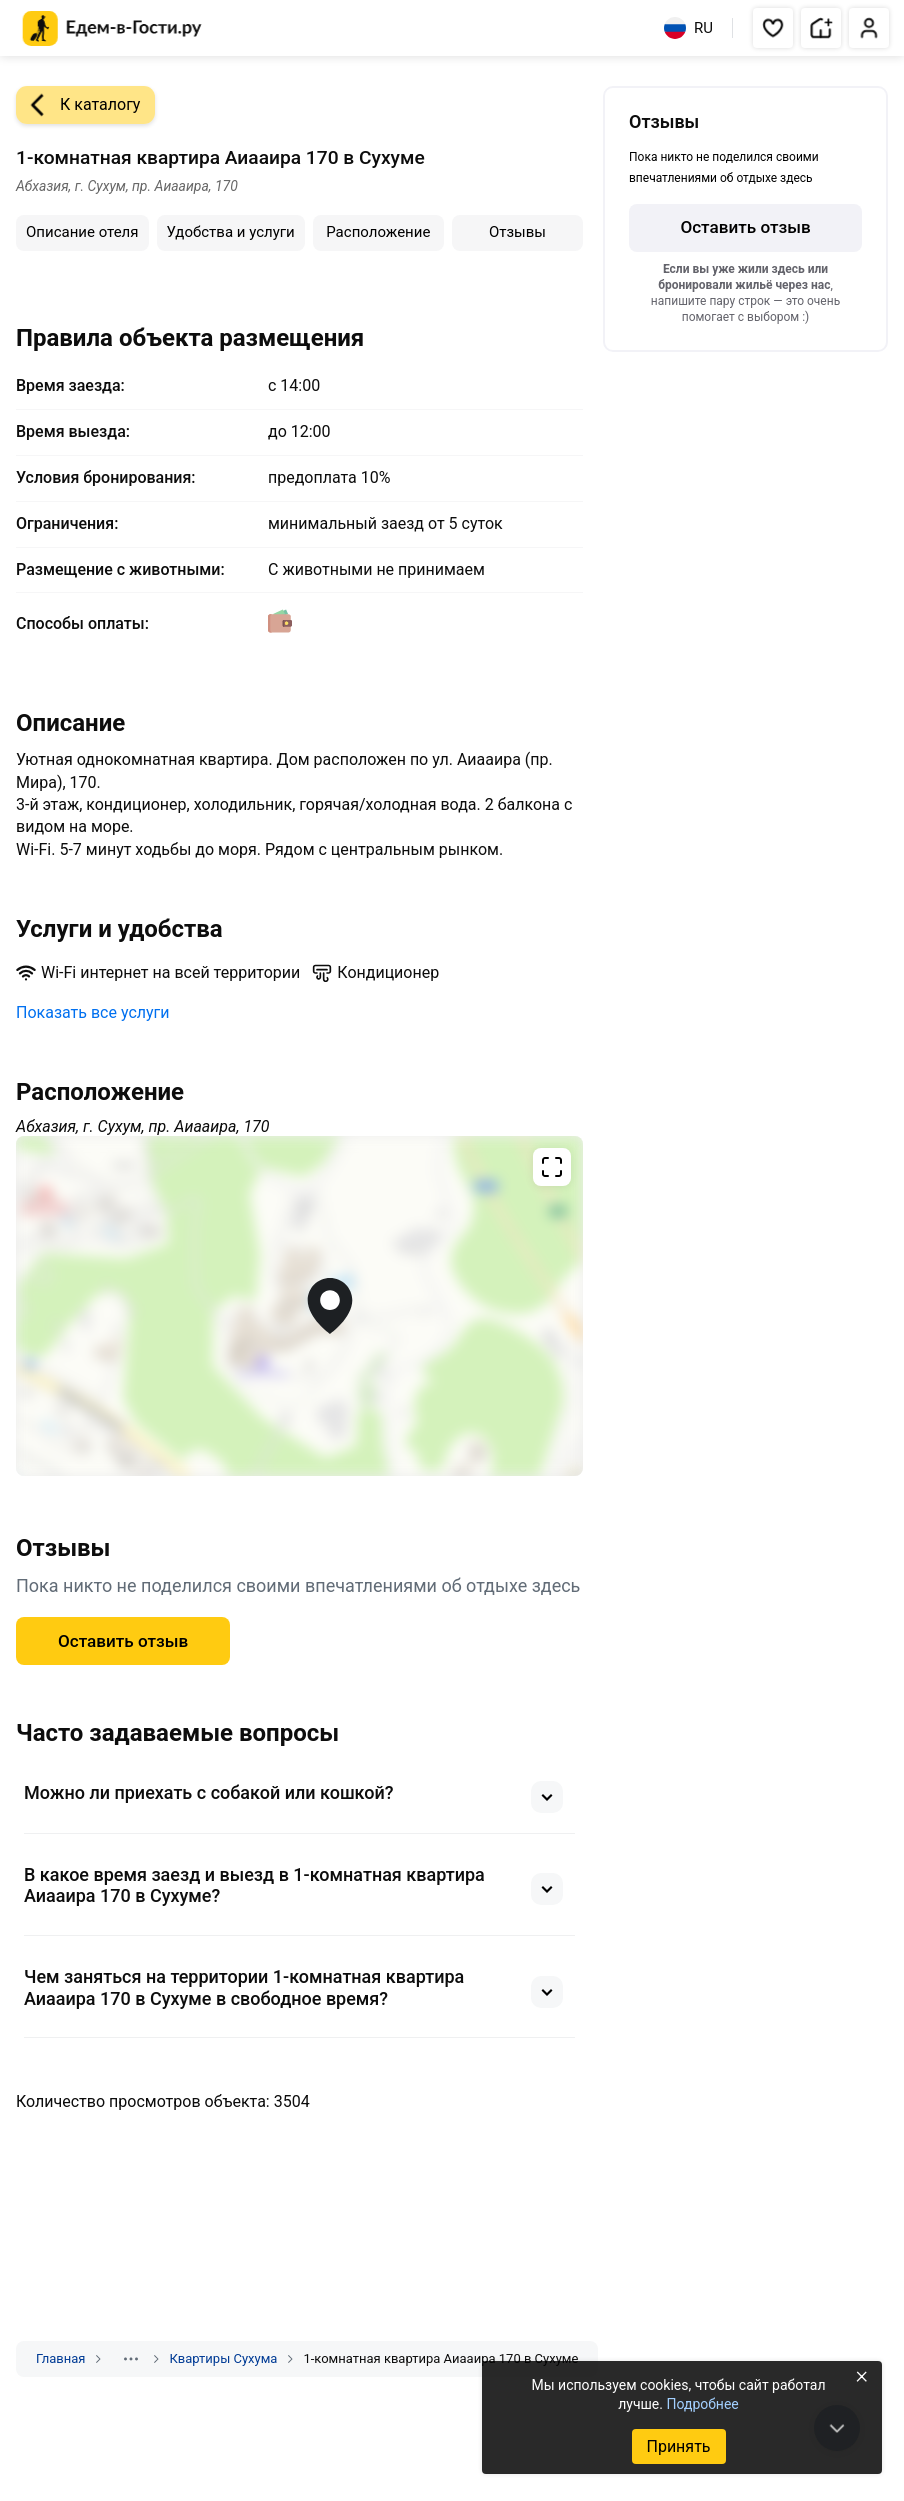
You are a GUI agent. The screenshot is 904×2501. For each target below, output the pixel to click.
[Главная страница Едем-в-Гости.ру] (112, 28)
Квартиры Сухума (223, 2358)
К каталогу (78, 105)
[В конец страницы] (837, 2428)
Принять (678, 2446)
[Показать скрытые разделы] (131, 2359)
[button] (773, 28)
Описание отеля (82, 232)
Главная (60, 2358)
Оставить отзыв (123, 1641)
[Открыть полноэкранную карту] (299, 1306)
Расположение (378, 232)
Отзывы (517, 232)
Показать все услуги (93, 1012)
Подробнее (702, 2404)
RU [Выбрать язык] (688, 28)
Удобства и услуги (231, 232)
